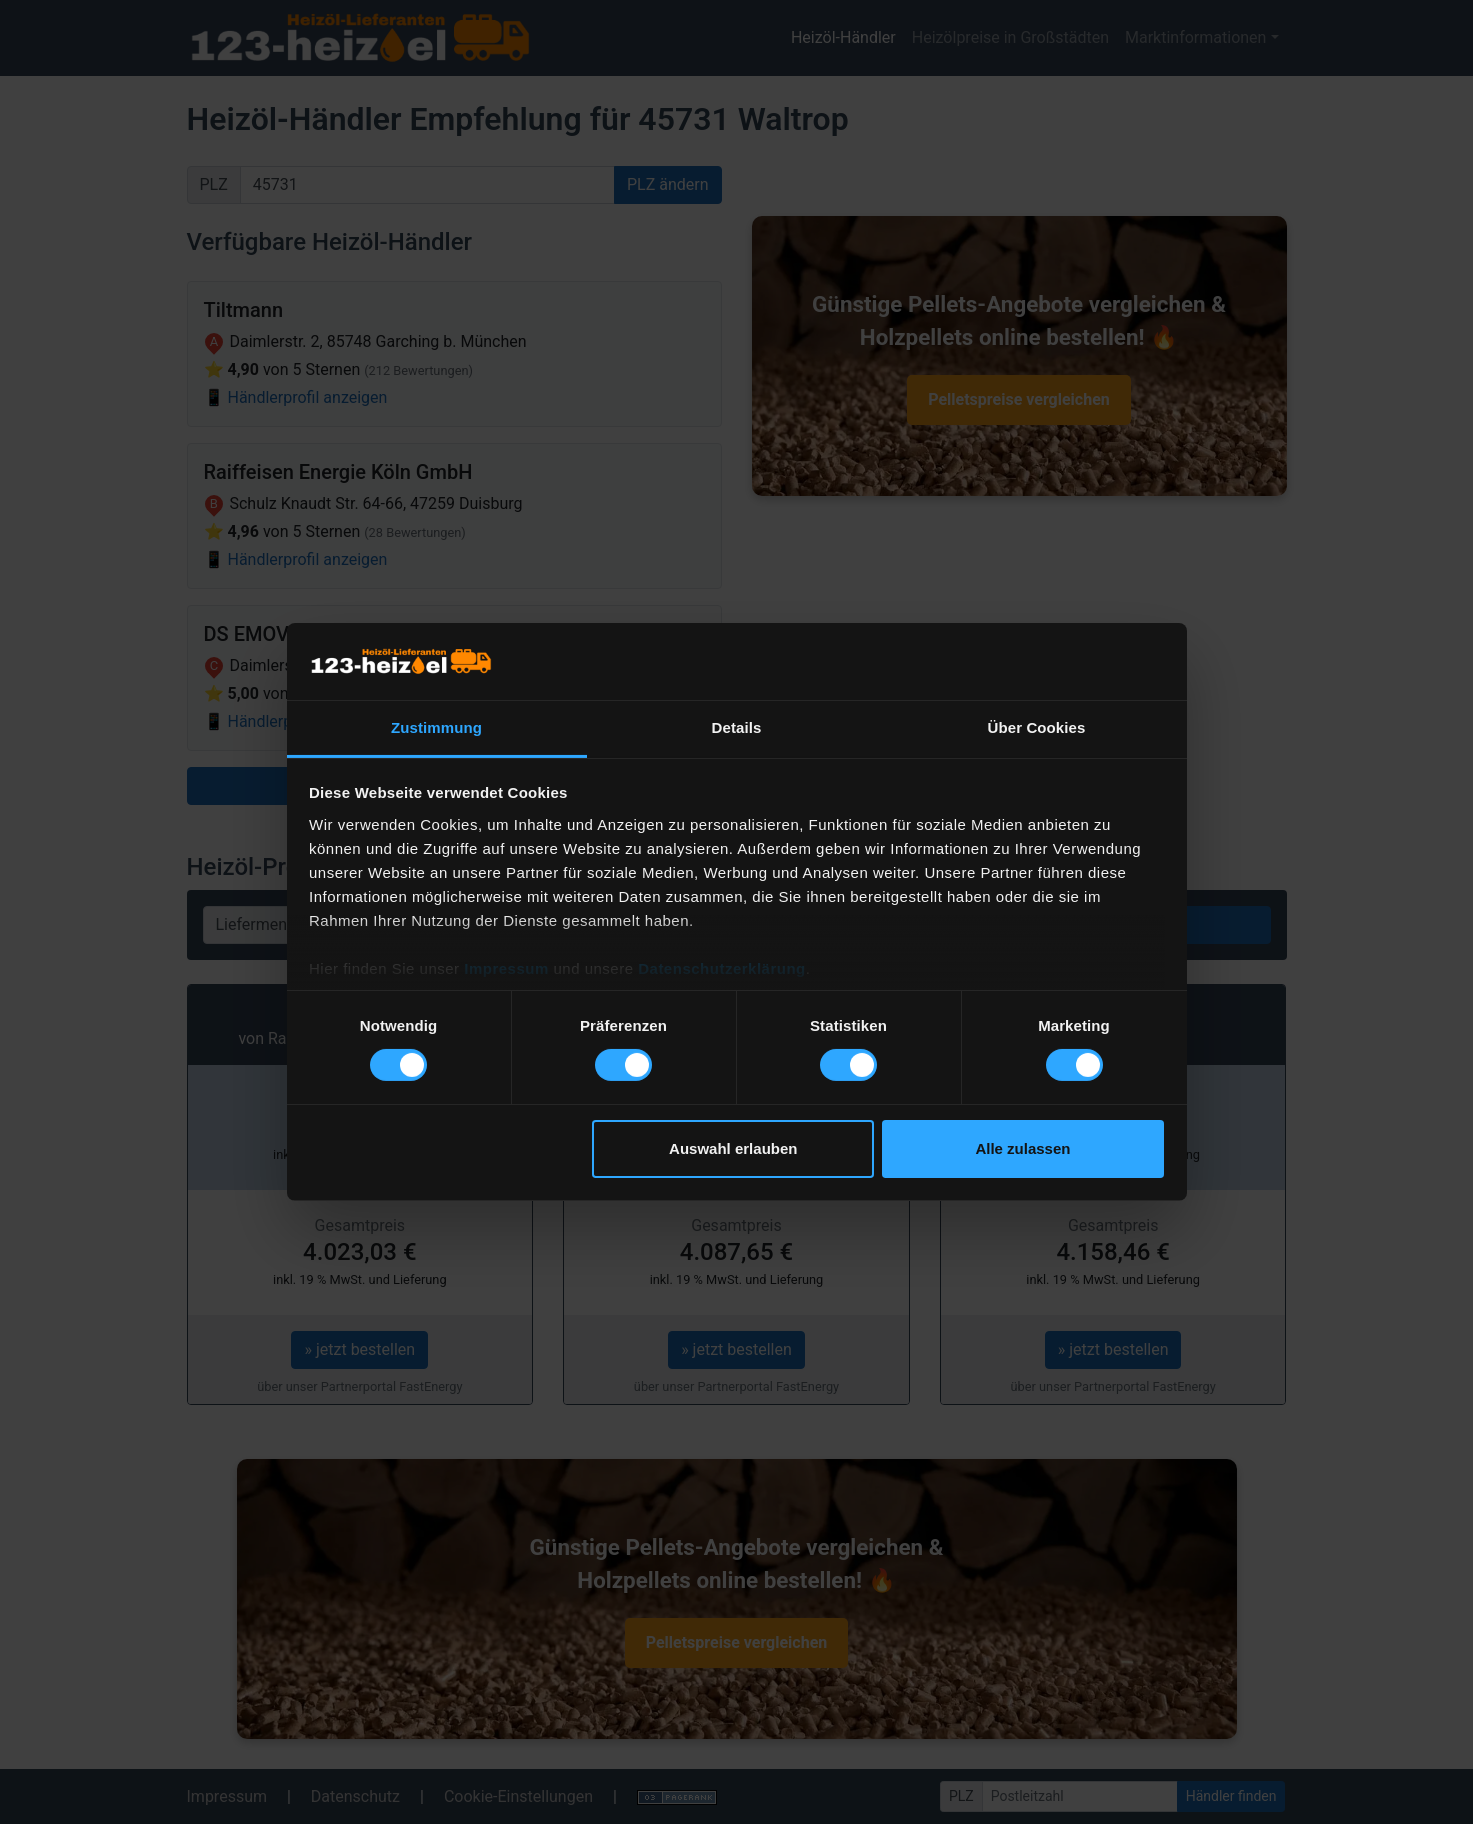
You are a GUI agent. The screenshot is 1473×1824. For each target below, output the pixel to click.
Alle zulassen (1022, 1148)
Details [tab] (737, 727)
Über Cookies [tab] (1037, 727)
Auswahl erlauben (733, 1148)
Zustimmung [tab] (436, 727)
